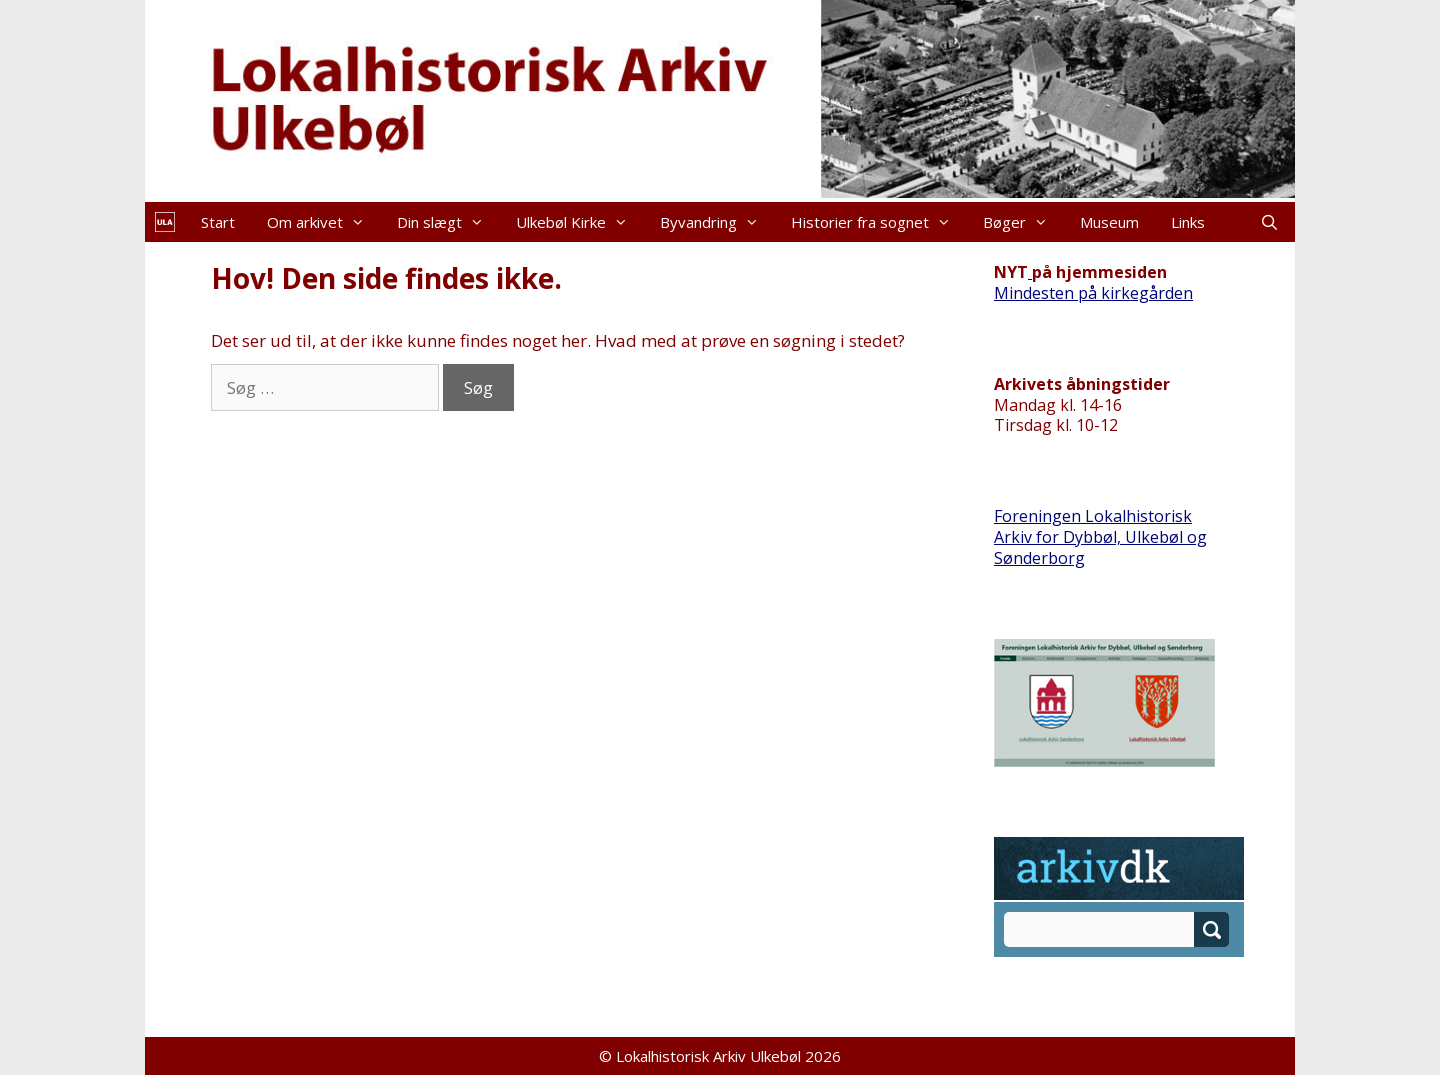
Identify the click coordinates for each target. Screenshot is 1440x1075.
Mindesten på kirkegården (1093, 293)
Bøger (1023, 222)
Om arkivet (324, 222)
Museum (1109, 222)
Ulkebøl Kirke (580, 222)
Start (218, 222)
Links (1188, 222)
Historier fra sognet (879, 222)
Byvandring (717, 222)
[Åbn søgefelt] (1269, 222)
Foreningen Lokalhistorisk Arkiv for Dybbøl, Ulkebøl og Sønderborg (1100, 537)
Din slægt (448, 222)
